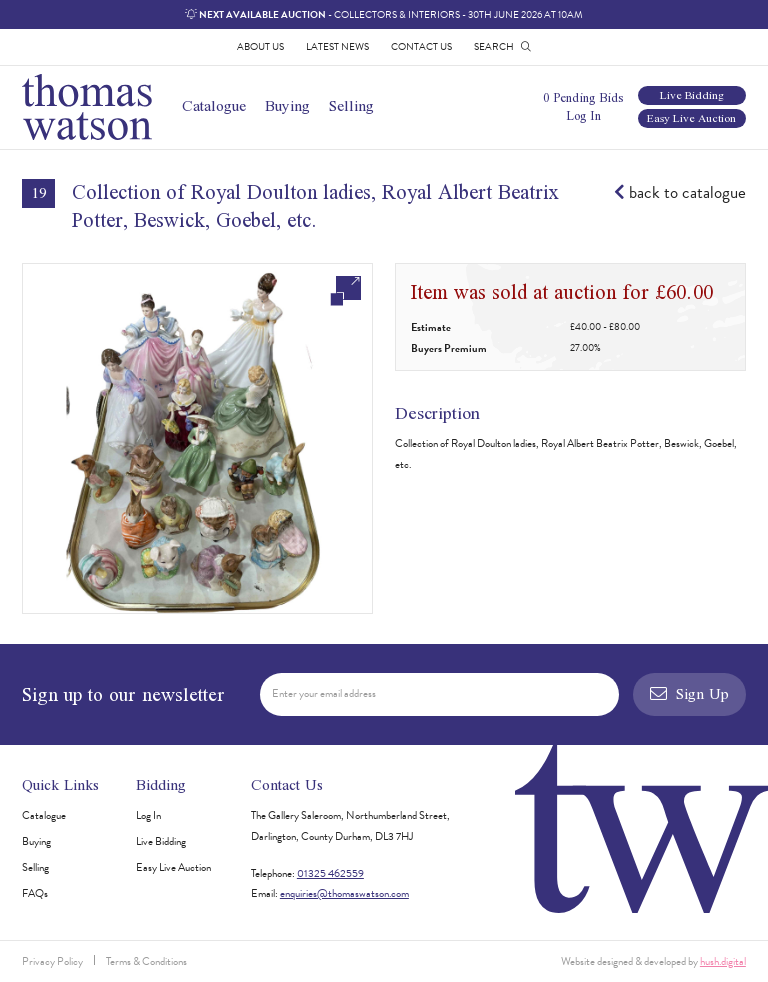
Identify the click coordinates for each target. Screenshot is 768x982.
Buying (287, 105)
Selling (351, 105)
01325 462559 (330, 873)
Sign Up (689, 693)
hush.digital (723, 961)
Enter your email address (324, 693)
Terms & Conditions (146, 961)
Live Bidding (692, 95)
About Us (260, 46)
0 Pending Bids (583, 97)
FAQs (35, 893)
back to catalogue (680, 193)
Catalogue (214, 105)
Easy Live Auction (691, 118)
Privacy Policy (52, 961)
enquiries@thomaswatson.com (344, 893)
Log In (583, 115)
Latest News (337, 46)
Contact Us (421, 46)
